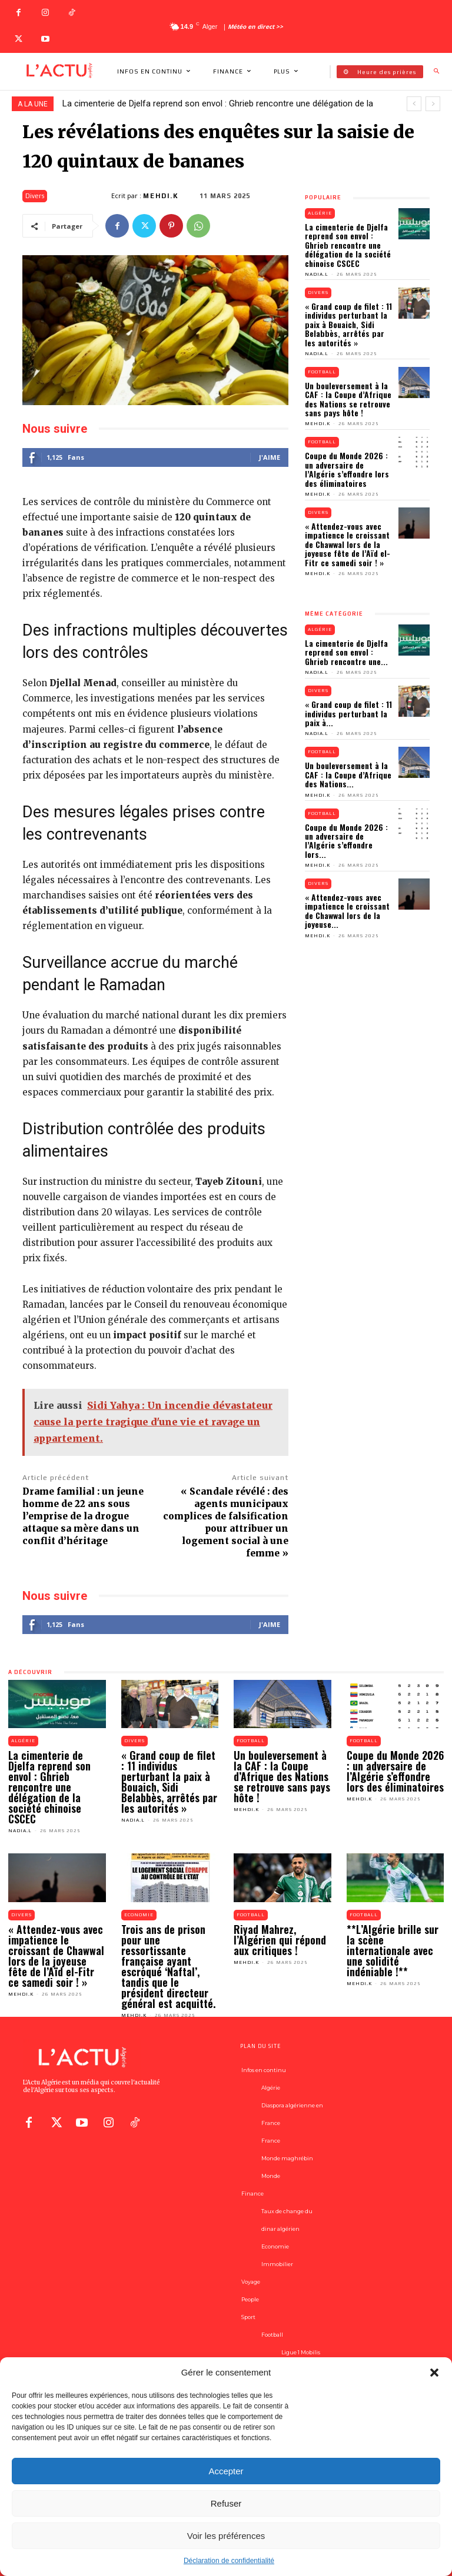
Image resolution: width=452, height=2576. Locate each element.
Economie (139, 1914)
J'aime (269, 457)
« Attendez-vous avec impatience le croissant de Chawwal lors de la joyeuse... (347, 910)
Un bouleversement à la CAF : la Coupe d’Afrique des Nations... (348, 774)
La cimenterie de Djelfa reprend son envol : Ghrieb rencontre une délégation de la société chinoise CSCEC (348, 244)
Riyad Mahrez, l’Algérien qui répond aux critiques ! (280, 1940)
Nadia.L (316, 274)
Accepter (225, 2471)
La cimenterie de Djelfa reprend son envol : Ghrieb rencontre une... (346, 652)
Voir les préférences (226, 2536)
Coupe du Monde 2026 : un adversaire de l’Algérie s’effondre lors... (346, 840)
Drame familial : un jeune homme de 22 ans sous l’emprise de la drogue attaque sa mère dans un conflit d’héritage (83, 1516)
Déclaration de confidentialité (229, 2561)
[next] (433, 103)
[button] (434, 2372)
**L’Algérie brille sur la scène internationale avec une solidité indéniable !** (392, 1950)
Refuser (226, 2503)
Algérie (320, 213)
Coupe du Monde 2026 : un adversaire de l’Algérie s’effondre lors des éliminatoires (347, 469)
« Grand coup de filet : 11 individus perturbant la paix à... (348, 713)
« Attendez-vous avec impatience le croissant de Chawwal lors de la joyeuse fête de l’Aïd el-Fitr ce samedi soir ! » (347, 544)
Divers (34, 196)
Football (322, 372)
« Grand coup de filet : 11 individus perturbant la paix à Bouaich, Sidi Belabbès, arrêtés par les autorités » (348, 324)
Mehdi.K (161, 195)
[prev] (414, 103)
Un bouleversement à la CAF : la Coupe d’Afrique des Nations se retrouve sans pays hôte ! (348, 399)
